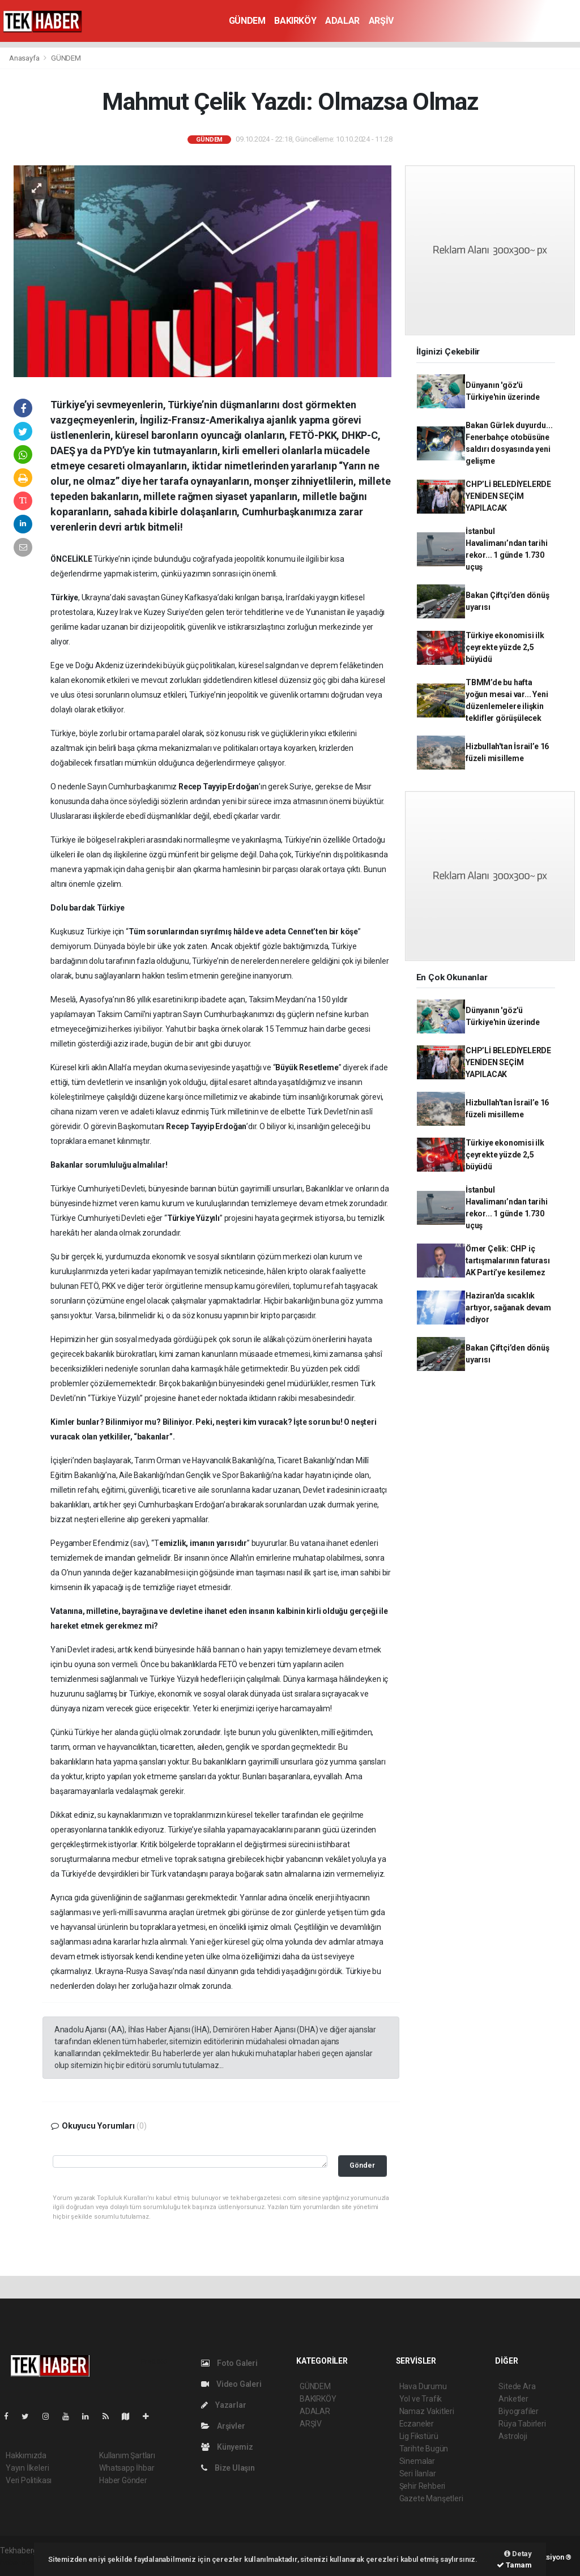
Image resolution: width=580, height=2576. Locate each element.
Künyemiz (227, 2446)
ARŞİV (381, 20)
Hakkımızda (26, 2455)
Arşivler (223, 2425)
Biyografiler (518, 2411)
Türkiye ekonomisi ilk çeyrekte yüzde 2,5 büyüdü (505, 647)
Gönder (362, 2165)
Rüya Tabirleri (521, 2423)
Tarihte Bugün (424, 2448)
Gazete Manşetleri (431, 2498)
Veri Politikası (29, 2480)
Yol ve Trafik (420, 2398)
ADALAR (342, 20)
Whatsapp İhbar (126, 2467)
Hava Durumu (423, 2386)
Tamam (514, 2565)
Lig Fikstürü (418, 2436)
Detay (518, 2553)
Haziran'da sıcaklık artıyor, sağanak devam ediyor (508, 1307)
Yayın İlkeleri (27, 2467)
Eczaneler (416, 2423)
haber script (20, 2562)
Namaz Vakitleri (426, 2411)
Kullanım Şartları (127, 2455)
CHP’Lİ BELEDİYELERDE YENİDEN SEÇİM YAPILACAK (508, 496)
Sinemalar (417, 2461)
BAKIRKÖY (295, 20)
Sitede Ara (516, 2386)
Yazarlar (223, 2405)
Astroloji (512, 2436)
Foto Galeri (229, 2363)
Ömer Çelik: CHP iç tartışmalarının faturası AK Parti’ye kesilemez (507, 1260)
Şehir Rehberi (422, 2485)
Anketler (513, 2398)
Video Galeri (231, 2384)
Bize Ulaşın (228, 2467)
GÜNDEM (247, 20)
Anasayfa (25, 58)
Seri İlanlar (417, 2473)
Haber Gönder (123, 2480)
